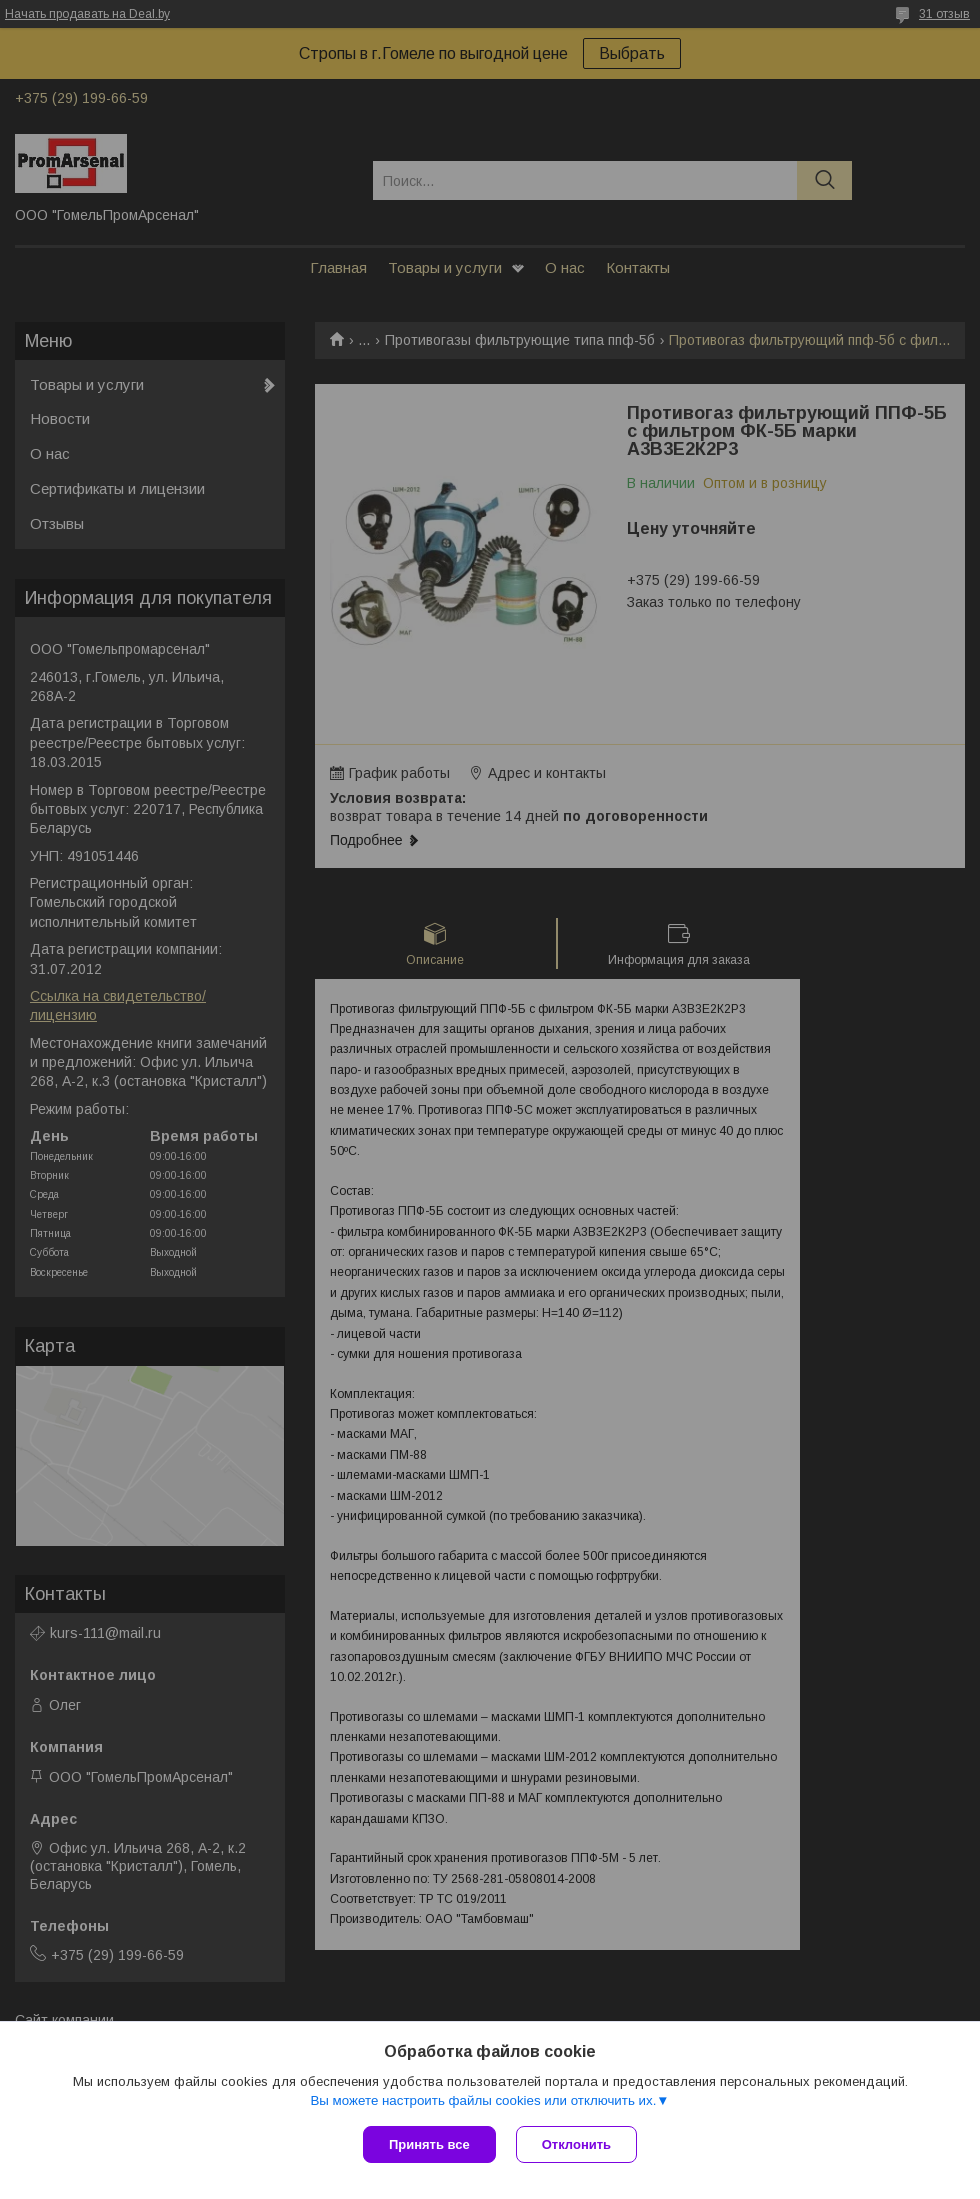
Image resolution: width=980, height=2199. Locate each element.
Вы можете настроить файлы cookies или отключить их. (483, 2100)
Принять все (429, 2144)
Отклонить (576, 2144)
